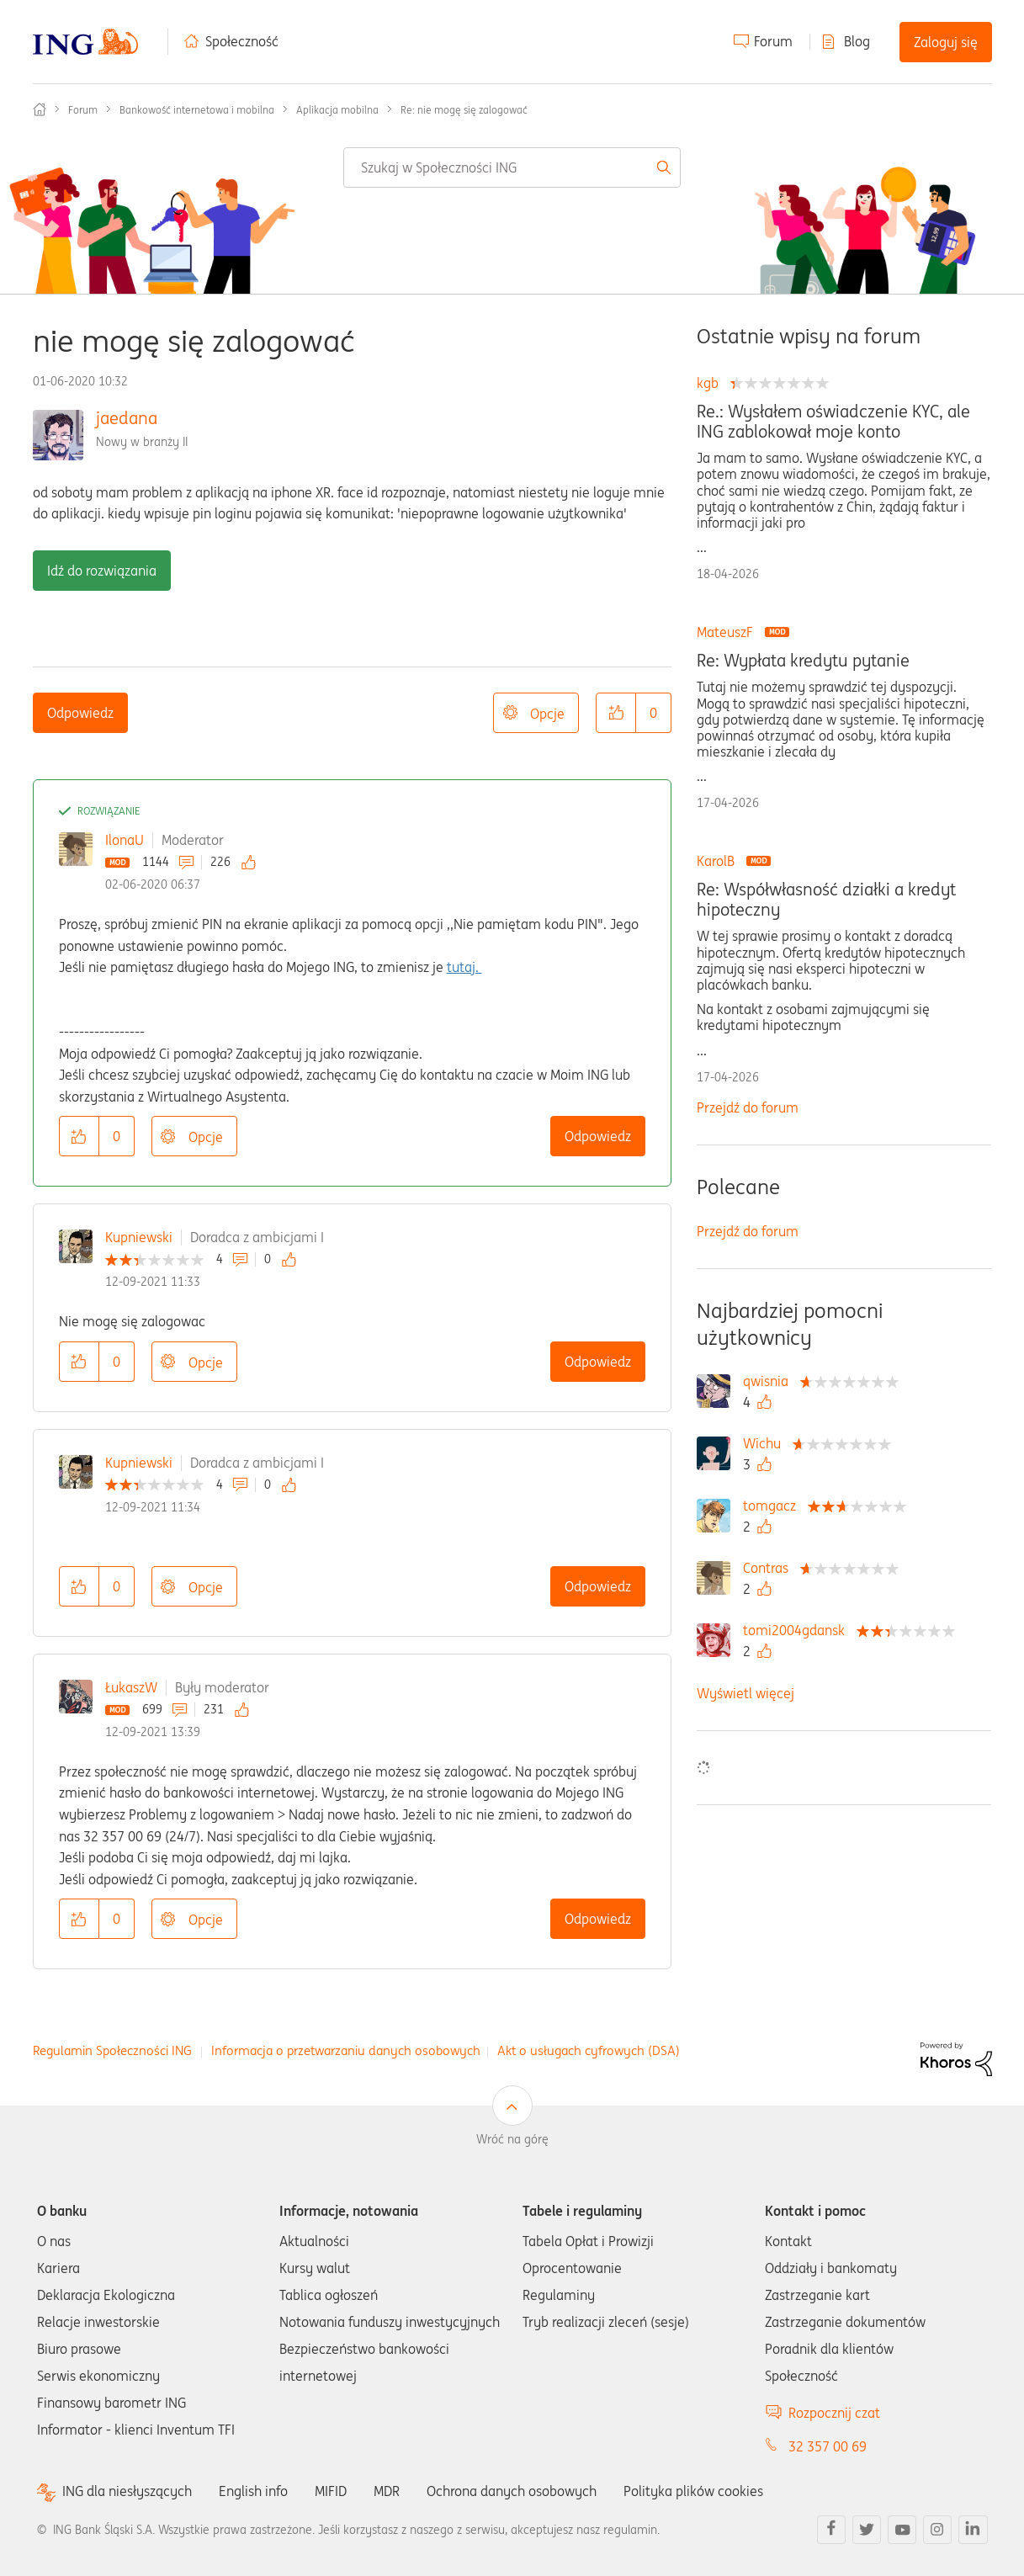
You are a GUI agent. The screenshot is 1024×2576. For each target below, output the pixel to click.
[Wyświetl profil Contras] (770, 1567)
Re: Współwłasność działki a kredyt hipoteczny (826, 899)
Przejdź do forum (748, 1107)
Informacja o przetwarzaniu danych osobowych (345, 2050)
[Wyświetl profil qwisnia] (770, 1381)
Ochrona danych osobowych (512, 2491)
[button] (616, 713)
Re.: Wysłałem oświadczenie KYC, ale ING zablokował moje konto (833, 421)
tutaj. (464, 967)
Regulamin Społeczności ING (112, 2050)
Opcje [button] (547, 713)
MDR (387, 2491)
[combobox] (512, 167)
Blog (857, 41)
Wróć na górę (512, 2139)
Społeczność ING (39, 109)
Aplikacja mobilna (337, 110)
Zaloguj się (946, 42)
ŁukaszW (131, 1687)
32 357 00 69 (827, 2446)
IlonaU (124, 839)
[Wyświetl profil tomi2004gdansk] (798, 1630)
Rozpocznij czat (834, 2412)
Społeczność (242, 41)
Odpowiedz (80, 712)
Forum (773, 41)
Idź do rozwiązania (102, 570)
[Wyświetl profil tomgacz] (773, 1505)
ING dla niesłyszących (127, 2491)
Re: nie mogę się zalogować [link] (464, 110)
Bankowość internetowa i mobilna (196, 110)
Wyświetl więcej (745, 1693)
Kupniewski (138, 1237)
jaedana (126, 417)
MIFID (331, 2491)
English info (253, 2491)
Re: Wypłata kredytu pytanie (803, 661)
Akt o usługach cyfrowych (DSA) (588, 2050)
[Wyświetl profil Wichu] (766, 1443)
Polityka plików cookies (693, 2491)
